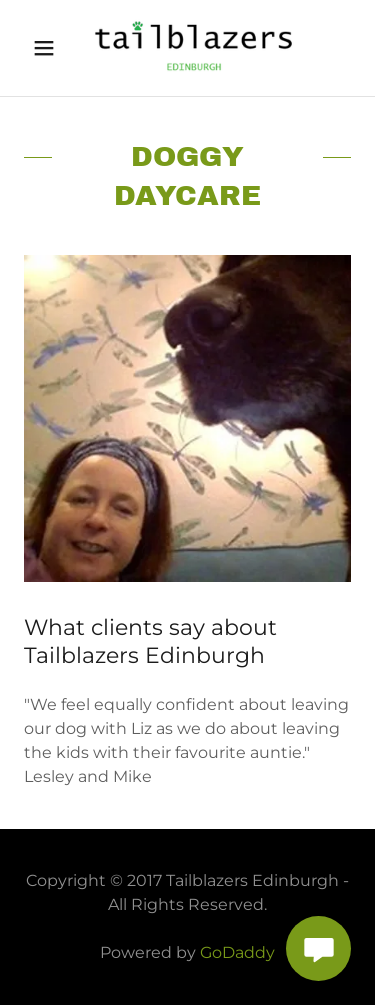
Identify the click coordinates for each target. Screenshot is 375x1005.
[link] (187, 48)
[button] (48, 48)
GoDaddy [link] (237, 952)
